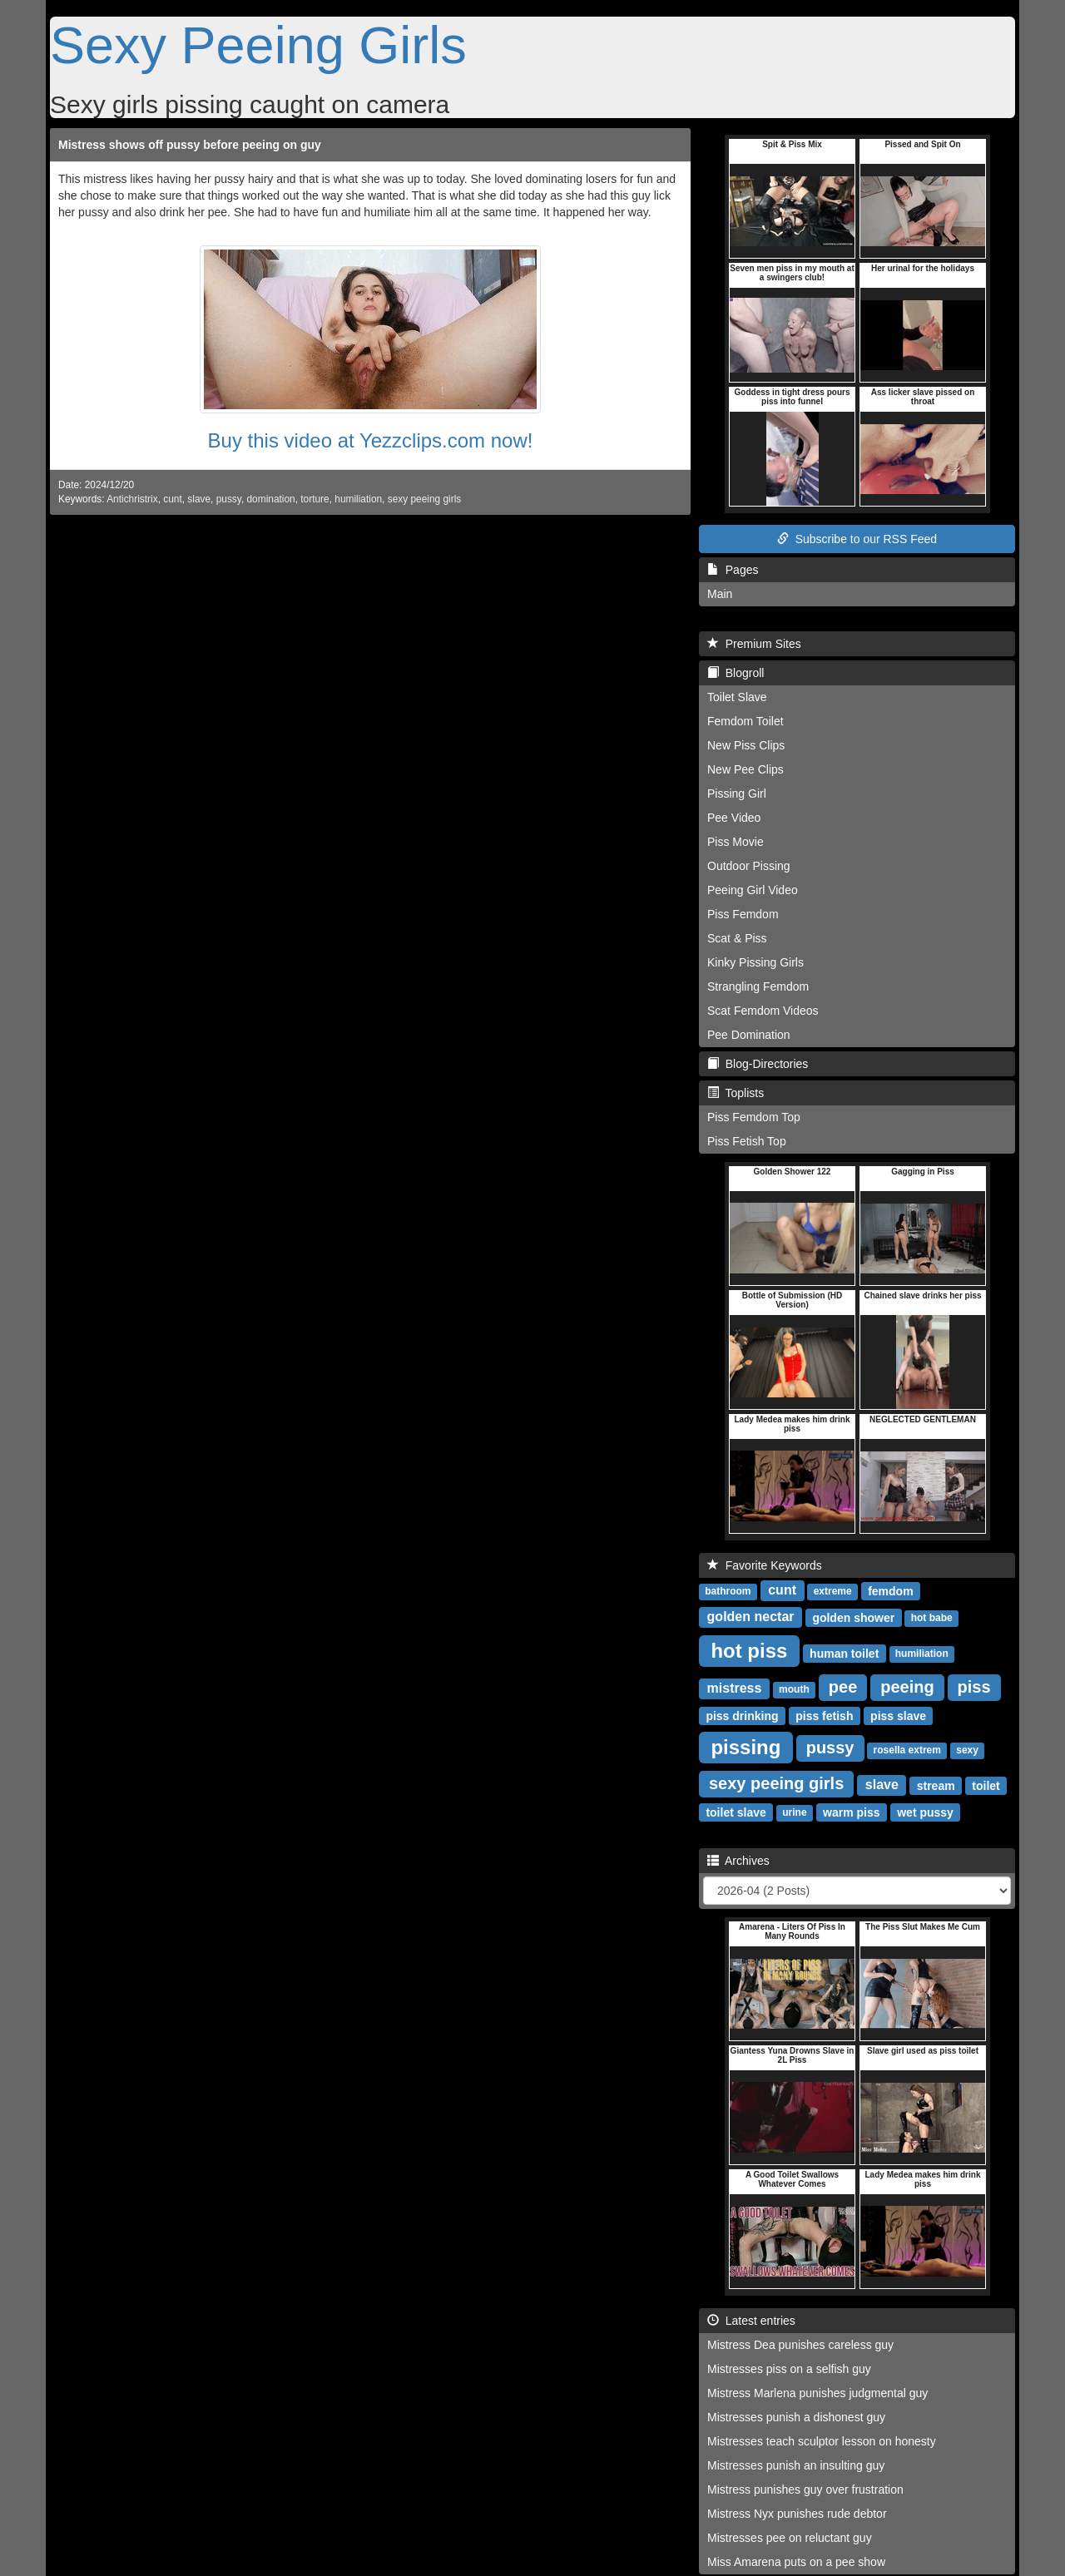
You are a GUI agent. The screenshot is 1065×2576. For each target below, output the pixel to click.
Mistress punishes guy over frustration (805, 2489)
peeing (907, 1687)
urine (794, 1812)
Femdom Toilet (745, 721)
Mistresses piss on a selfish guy (789, 2369)
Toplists (735, 1093)
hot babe (932, 1618)
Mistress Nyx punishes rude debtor (797, 2513)
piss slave (898, 1715)
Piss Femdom (743, 914)
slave (199, 499)
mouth (794, 1689)
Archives (738, 1860)
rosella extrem (907, 1750)
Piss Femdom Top (753, 1117)
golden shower (853, 1617)
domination (271, 499)
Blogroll (735, 673)
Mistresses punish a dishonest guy (796, 2417)
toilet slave (735, 1811)
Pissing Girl (736, 793)
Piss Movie (735, 841)
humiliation (358, 499)
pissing (745, 1746)
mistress (734, 1688)
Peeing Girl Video (752, 890)
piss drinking (742, 1715)
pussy (228, 499)
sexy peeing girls (425, 499)
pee (843, 1687)
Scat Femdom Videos (763, 1010)
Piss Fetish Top (746, 1141)
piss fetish (824, 1715)
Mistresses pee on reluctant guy (789, 2537)
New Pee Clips (745, 769)
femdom (890, 1590)
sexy (967, 1750)
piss (974, 1687)
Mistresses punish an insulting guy (795, 2465)
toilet (985, 1785)
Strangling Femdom (758, 986)
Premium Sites (754, 643)
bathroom (727, 1591)
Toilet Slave (737, 697)
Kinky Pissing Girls (755, 962)
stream (936, 1785)
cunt (172, 499)
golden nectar (751, 1616)
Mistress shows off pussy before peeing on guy (189, 144)
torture (314, 499)
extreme (833, 1591)
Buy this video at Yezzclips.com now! (370, 440)
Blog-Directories (757, 1063)
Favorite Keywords (764, 1565)
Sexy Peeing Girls (258, 45)
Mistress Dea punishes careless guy (800, 2344)
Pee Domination (748, 1034)
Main (719, 594)
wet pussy (925, 1811)
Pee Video (733, 817)
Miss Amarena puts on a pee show (796, 2562)
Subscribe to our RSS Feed (857, 539)
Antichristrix (131, 499)
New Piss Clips (746, 745)
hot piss (749, 1650)
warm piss (851, 1811)
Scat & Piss (737, 938)
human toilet (844, 1652)
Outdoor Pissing (748, 866)
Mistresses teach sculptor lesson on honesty (821, 2441)
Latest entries (751, 2320)
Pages (732, 569)
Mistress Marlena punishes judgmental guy (817, 2393)
